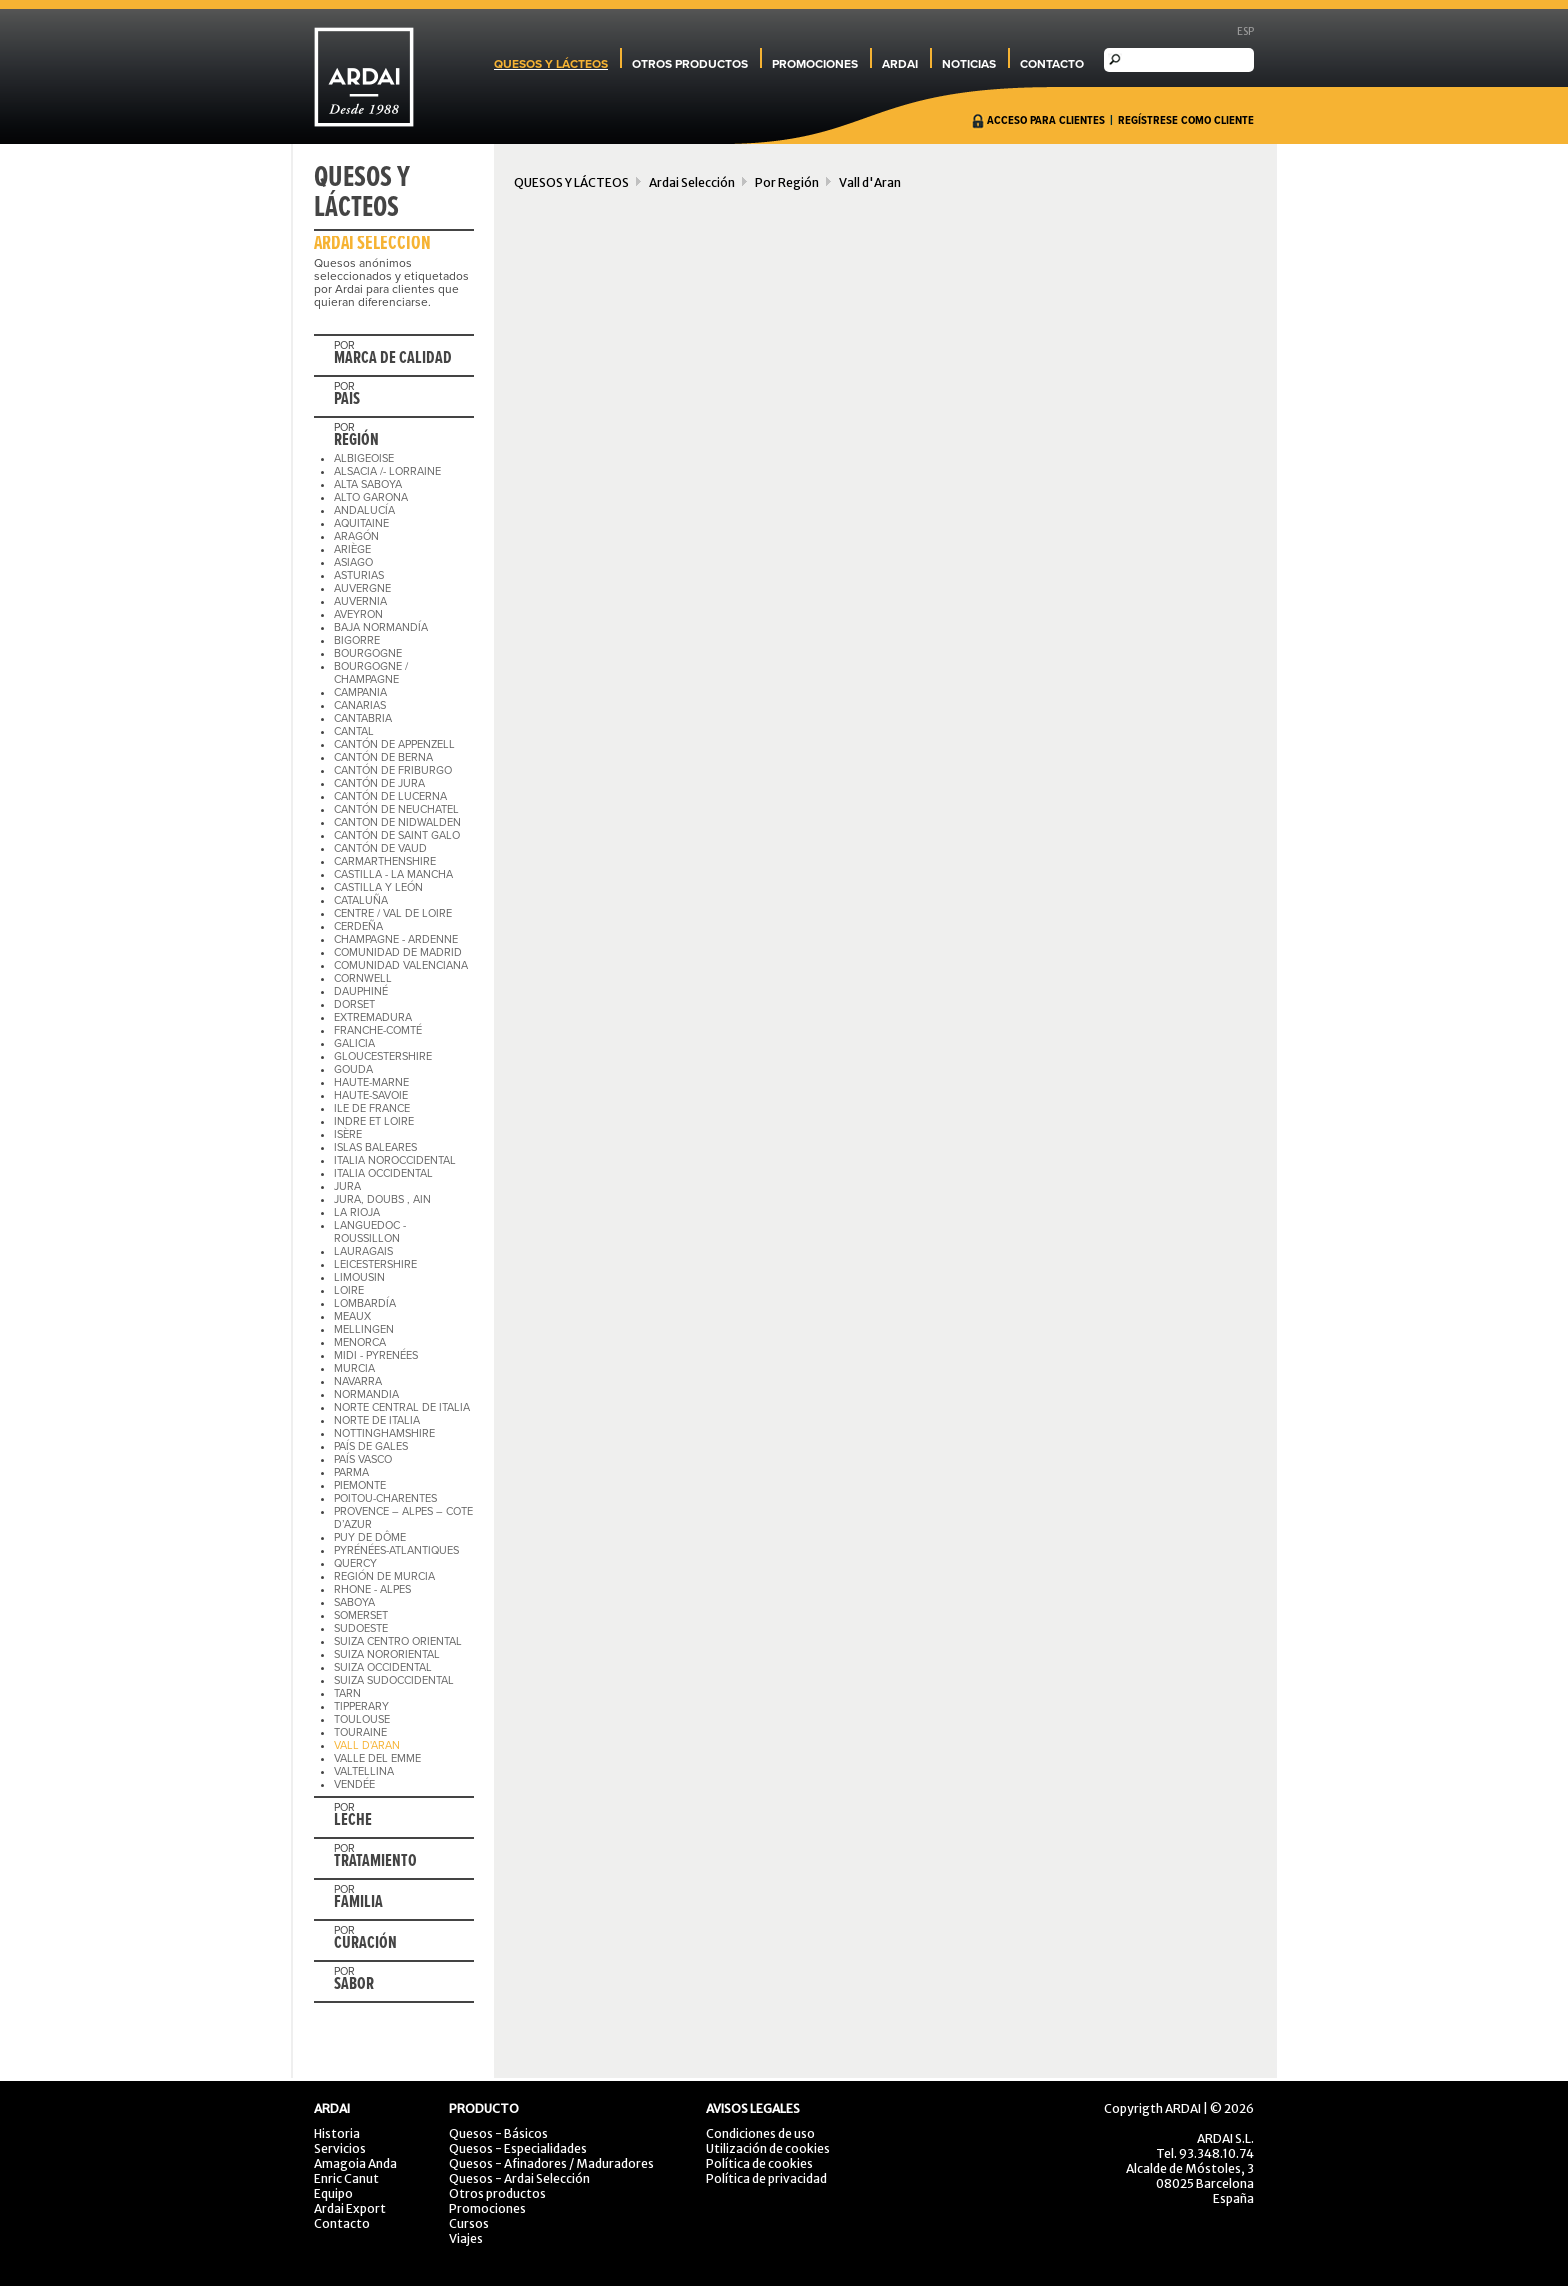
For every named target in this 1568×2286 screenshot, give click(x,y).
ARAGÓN (356, 536)
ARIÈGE (352, 549)
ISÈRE (348, 1134)
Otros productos (497, 2193)
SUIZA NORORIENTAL (387, 1654)
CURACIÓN (365, 1944)
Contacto (342, 2223)
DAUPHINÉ (361, 991)
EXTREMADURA (373, 1017)
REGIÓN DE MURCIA (384, 1576)
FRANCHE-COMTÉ (378, 1030)
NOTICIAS (969, 64)
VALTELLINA (364, 1771)
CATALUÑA (361, 900)
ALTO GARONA (371, 497)
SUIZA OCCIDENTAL (383, 1667)
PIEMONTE (360, 1485)
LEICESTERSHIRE (375, 1264)
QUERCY (355, 1563)
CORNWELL (363, 978)
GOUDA (353, 1069)
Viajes (466, 2238)
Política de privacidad (766, 2178)
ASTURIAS (359, 575)
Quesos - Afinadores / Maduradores (551, 2163)
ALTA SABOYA (368, 484)
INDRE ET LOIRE (374, 1121)
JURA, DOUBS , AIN (382, 1199)
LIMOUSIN (359, 1277)
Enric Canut (346, 2178)
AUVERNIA (360, 601)
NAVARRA (358, 1381)
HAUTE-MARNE (371, 1082)
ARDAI (900, 64)
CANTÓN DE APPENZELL (394, 744)
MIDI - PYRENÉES (376, 1355)
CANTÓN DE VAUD (380, 848)
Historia (337, 2133)
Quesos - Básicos (498, 2133)
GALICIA (354, 1043)
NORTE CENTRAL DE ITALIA (402, 1407)
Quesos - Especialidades (518, 2148)
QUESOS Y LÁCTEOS (551, 64)
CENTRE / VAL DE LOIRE (393, 913)
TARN (347, 1693)
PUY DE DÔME (370, 1537)
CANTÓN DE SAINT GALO (397, 835)
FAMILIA (358, 1903)
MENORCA (360, 1342)
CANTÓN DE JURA (379, 783)
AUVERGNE (362, 588)
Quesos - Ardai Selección (519, 2178)
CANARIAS (360, 705)
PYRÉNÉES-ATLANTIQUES (396, 1550)
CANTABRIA (363, 718)
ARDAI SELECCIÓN (372, 244)
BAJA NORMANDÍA (381, 627)
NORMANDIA (366, 1394)
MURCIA (354, 1368)
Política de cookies (759, 2163)
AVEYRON (358, 614)
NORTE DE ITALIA (377, 1420)
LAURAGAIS (363, 1251)
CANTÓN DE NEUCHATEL (396, 809)
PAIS (347, 400)
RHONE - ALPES (372, 1589)
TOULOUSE (362, 1719)
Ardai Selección (692, 182)
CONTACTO (1052, 64)
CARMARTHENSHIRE (385, 861)
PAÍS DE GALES (371, 1446)
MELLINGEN (364, 1329)
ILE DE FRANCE (372, 1108)
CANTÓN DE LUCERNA (390, 796)
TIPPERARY (361, 1706)
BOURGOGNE (368, 653)
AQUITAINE (361, 523)
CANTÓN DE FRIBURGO (393, 770)
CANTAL (354, 731)
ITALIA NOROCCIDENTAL (395, 1160)
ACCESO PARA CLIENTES (1046, 121)
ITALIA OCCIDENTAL (383, 1173)
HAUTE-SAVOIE (371, 1095)
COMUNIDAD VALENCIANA (401, 965)
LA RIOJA (357, 1212)
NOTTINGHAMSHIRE (384, 1433)
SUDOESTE (361, 1628)
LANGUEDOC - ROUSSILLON (370, 1232)
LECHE (353, 1821)
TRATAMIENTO (375, 1862)
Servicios (340, 2148)
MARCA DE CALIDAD (393, 359)
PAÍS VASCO (363, 1459)
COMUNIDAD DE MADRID (398, 952)
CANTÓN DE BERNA (383, 757)
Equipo (333, 2193)
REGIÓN (356, 441)
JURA (347, 1186)
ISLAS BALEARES (375, 1147)
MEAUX (352, 1316)
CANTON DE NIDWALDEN (397, 822)
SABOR (354, 1985)
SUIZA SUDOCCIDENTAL (394, 1680)
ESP (1245, 31)
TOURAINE (360, 1732)
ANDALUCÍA (364, 510)
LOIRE (349, 1290)
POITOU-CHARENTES (385, 1498)
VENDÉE (354, 1784)
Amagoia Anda (355, 2163)
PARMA (351, 1472)
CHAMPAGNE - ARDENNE (396, 939)
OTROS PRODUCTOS (690, 64)
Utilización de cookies (768, 2148)
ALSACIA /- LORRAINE (387, 471)
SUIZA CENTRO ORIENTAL (398, 1641)
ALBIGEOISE (364, 458)
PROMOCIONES (815, 64)
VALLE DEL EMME (377, 1758)
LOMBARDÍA (365, 1303)
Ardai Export (350, 2208)
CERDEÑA (358, 926)
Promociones (487, 2208)
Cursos (469, 2223)
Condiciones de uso (760, 2133)
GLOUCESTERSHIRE (383, 1056)
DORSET (354, 1004)
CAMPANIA (360, 692)
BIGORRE (357, 640)
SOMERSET (361, 1615)
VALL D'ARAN (367, 1745)
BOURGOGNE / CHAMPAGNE (371, 673)
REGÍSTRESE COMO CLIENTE (1186, 121)
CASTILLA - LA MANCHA (393, 874)
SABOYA (354, 1602)
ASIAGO (353, 562)
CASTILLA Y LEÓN (378, 887)
